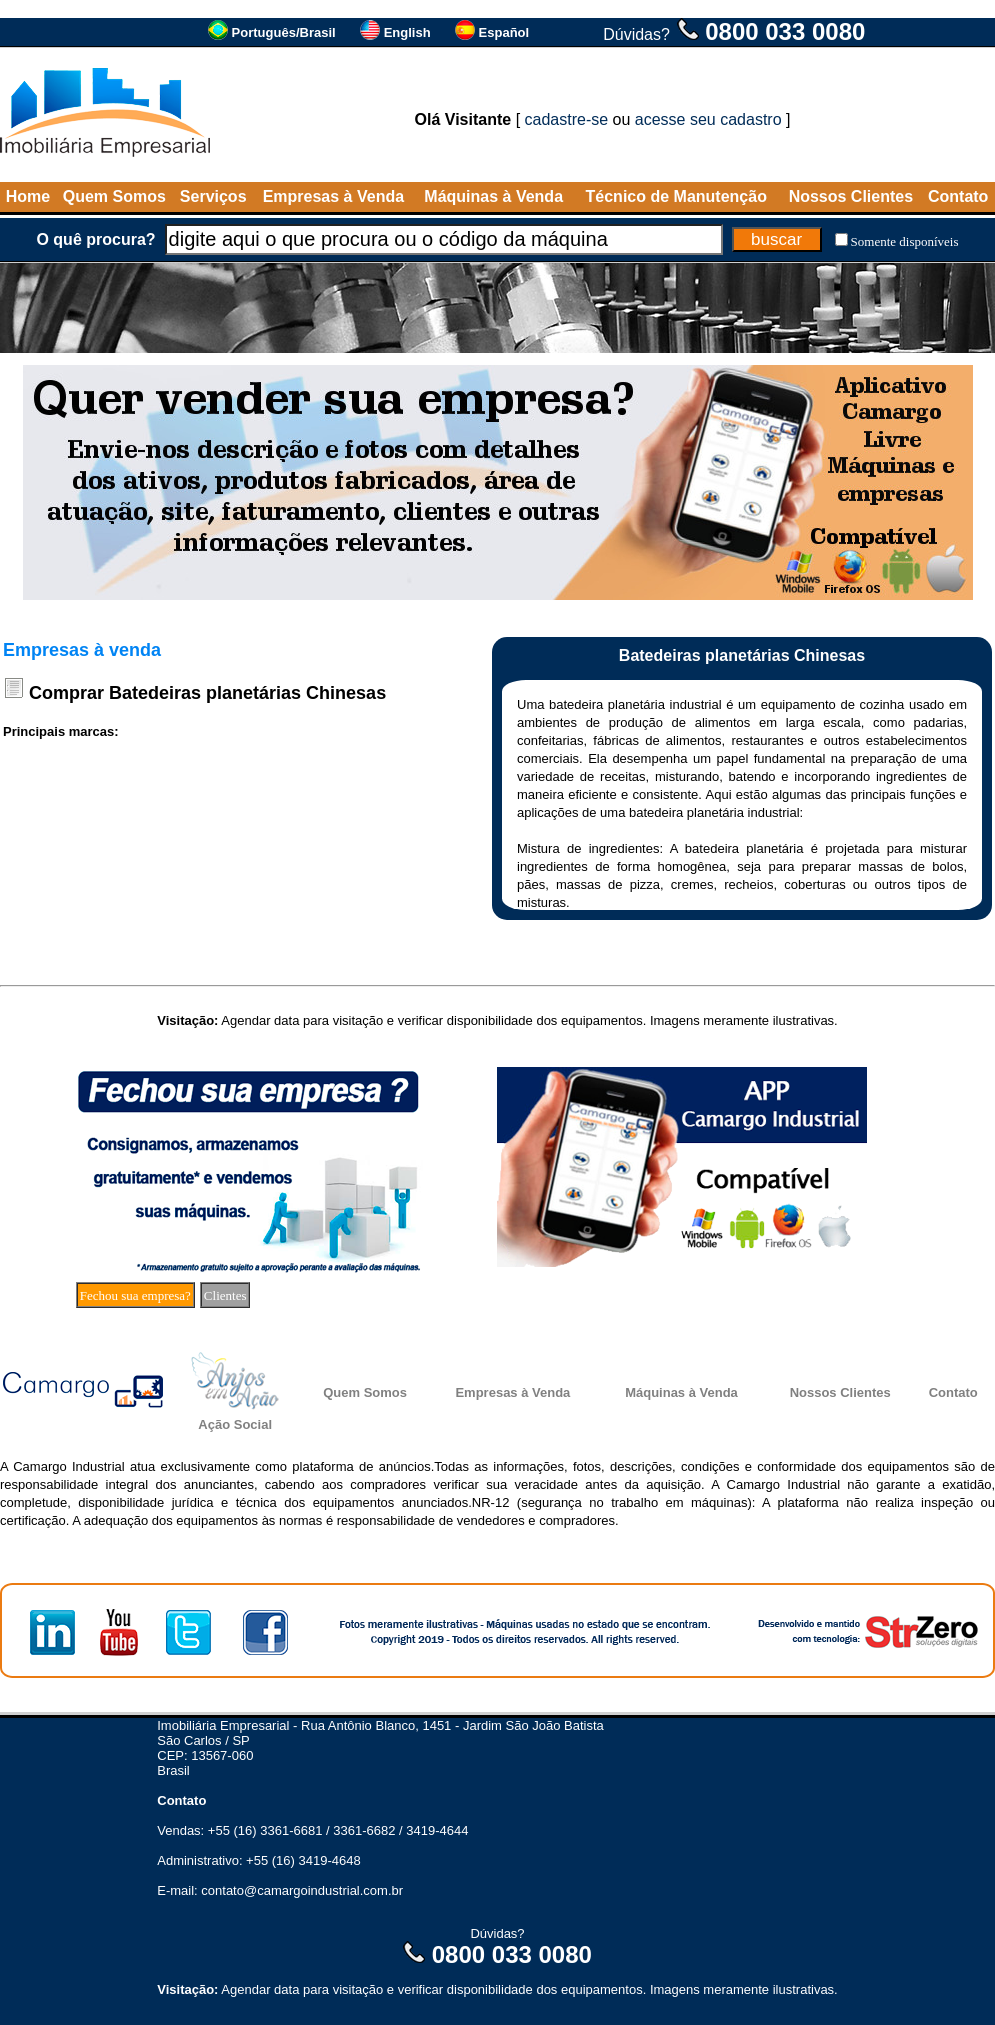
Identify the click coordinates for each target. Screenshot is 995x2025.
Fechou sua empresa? (135, 1295)
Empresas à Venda (333, 196)
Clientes (225, 1295)
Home (28, 196)
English (407, 32)
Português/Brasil (284, 32)
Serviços (213, 196)
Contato (958, 196)
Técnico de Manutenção (676, 196)
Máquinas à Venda (493, 196)
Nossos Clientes (851, 196)
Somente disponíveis (905, 241)
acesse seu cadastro (708, 119)
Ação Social (235, 1424)
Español (504, 32)
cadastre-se (567, 119)
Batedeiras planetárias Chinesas (247, 693)
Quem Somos (114, 196)
